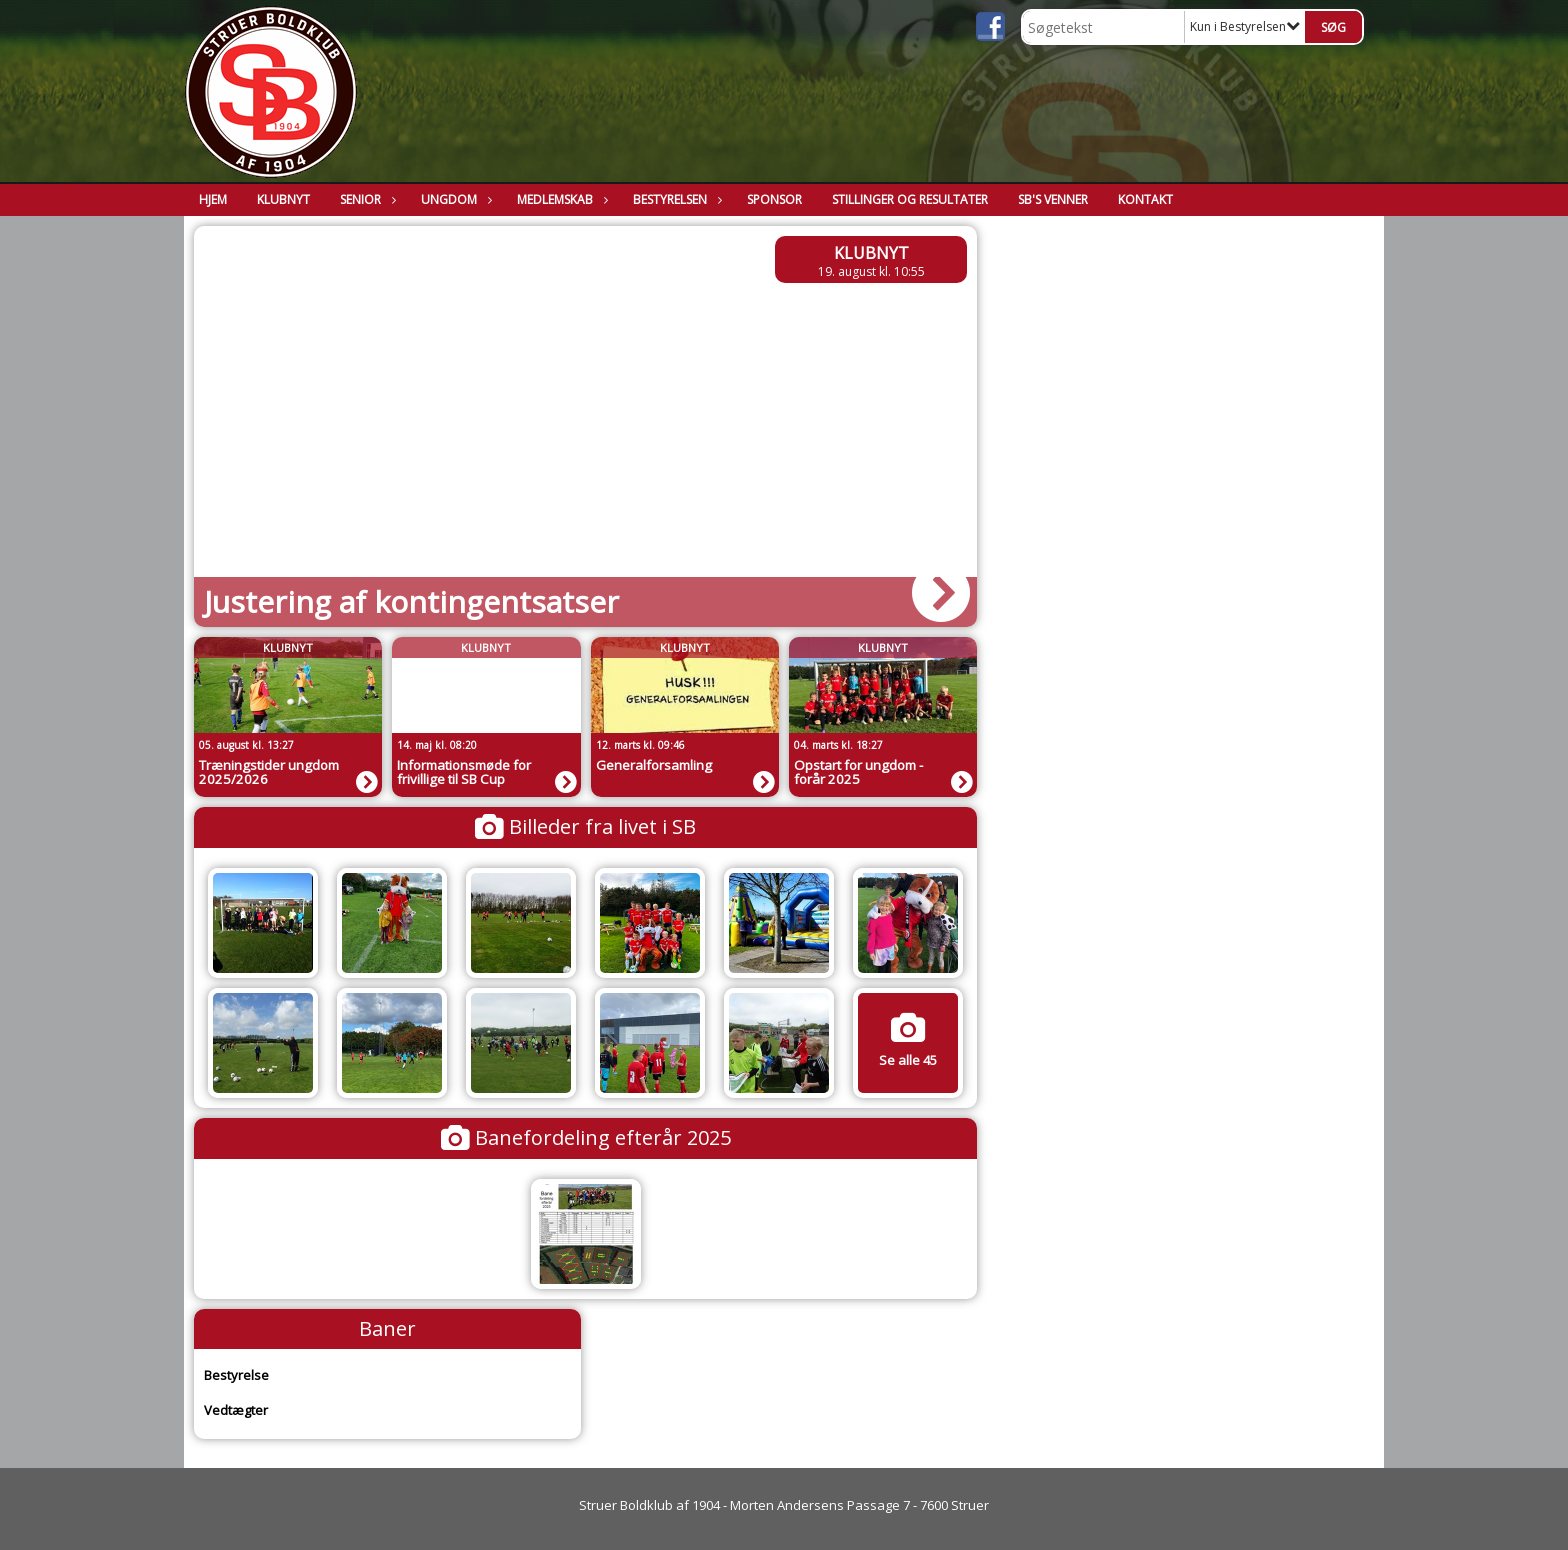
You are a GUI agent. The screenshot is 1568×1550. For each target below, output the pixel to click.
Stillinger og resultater (910, 199)
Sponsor (774, 199)
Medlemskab (560, 199)
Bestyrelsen (675, 199)
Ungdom (454, 199)
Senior (365, 199)
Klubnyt (283, 199)
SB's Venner (1053, 199)
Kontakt (1145, 199)
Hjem (213, 199)
